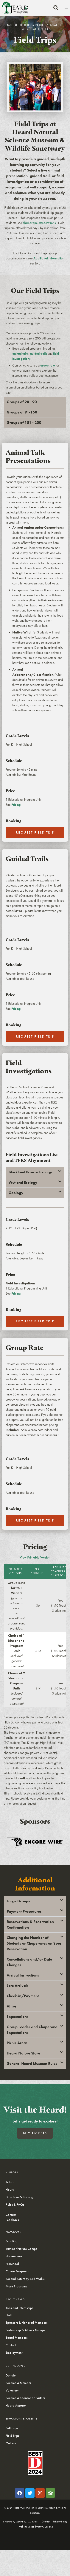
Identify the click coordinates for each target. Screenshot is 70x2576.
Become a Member (18, 2383)
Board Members (16, 2337)
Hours (10, 2189)
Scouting (11, 2241)
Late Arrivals (17, 1985)
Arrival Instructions (23, 1975)
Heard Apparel (16, 2405)
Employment (14, 2352)
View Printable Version (35, 1557)
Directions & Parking (19, 2197)
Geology (16, 1192)
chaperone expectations (39, 223)
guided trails (38, 353)
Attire (11, 2006)
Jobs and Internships (19, 2308)
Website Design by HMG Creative (35, 2526)
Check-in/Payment (23, 1995)
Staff (9, 2315)
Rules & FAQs (15, 2204)
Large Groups (18, 1901)
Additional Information (48, 258)
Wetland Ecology (23, 1182)
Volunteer (12, 2390)
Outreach (12, 2443)
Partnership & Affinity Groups (25, 2330)
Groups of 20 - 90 (22, 401)
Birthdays (12, 2428)
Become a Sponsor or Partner (25, 2398)
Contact (11, 2214)
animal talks (20, 353)
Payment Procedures (24, 1911)
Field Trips (12, 2435)
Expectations (17, 2016)
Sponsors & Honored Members (26, 2322)
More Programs (16, 2286)
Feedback (12, 2220)
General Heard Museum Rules (32, 2063)
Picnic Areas (17, 2042)
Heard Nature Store (23, 2053)
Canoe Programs (17, 2271)
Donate (11, 2375)
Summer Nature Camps (21, 2248)
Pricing (16, 804)
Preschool (12, 2264)
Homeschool (14, 2256)
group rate (47, 365)
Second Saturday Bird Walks (25, 2279)
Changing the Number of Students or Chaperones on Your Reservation (34, 1943)
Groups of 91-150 (22, 412)
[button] (56, 8)
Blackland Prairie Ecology (30, 1172)
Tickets (10, 2182)
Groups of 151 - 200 (24, 422)
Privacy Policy (60, 2521)
